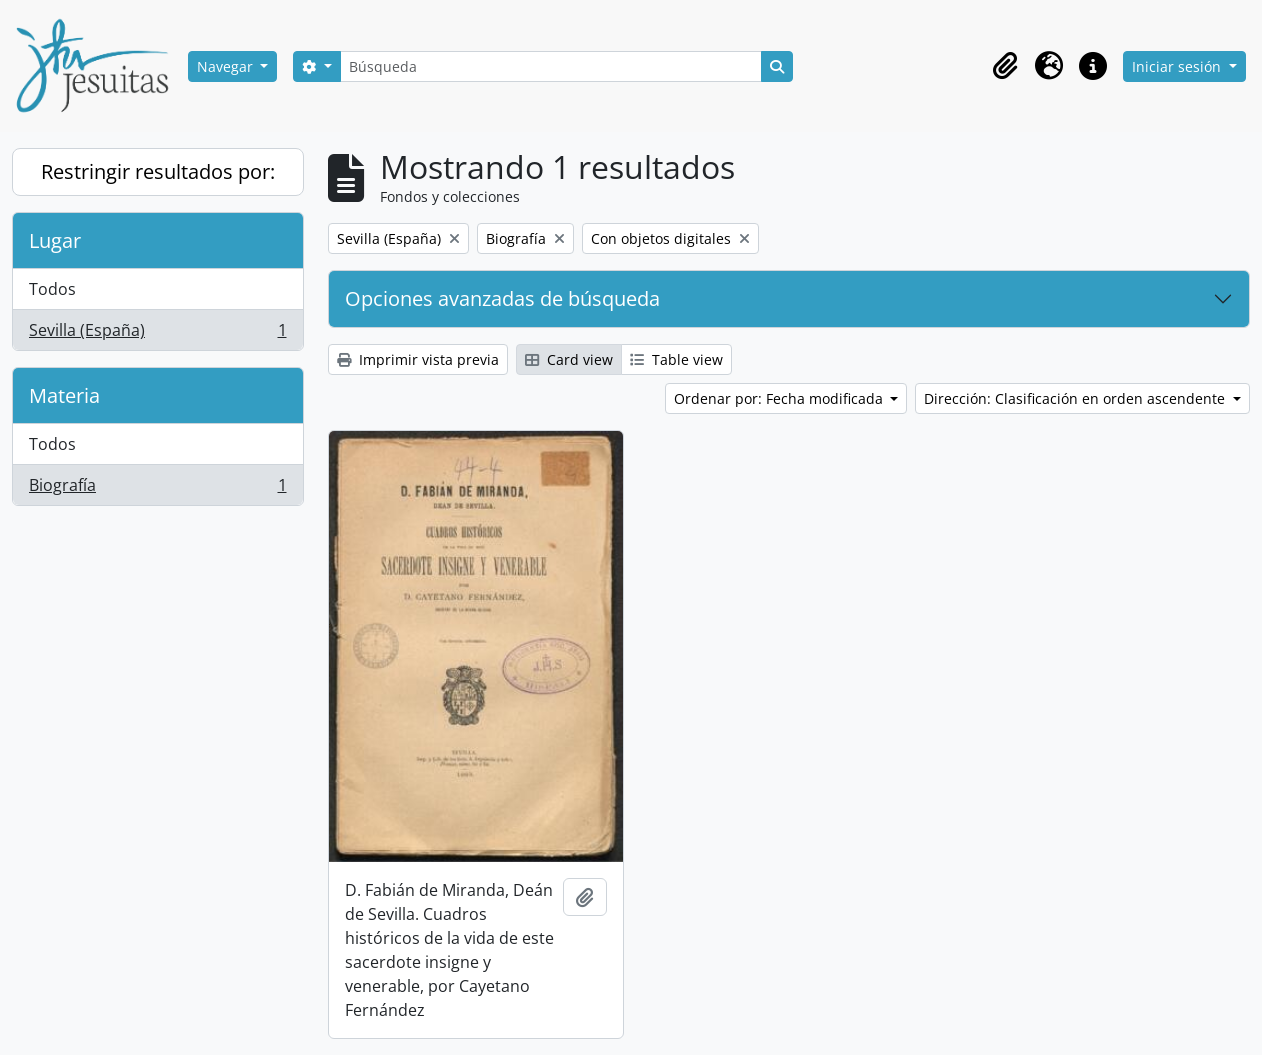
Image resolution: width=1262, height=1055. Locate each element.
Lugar (55, 240)
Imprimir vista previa (418, 359)
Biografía (157, 489)
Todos (52, 289)
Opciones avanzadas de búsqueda (502, 298)
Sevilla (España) (157, 334)
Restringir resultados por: (158, 171)
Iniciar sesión (1178, 66)
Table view (676, 359)
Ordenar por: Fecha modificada (780, 398)
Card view (569, 359)
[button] (1005, 66)
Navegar (227, 66)
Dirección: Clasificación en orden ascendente (1076, 398)
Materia (64, 395)
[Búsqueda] (551, 66)
